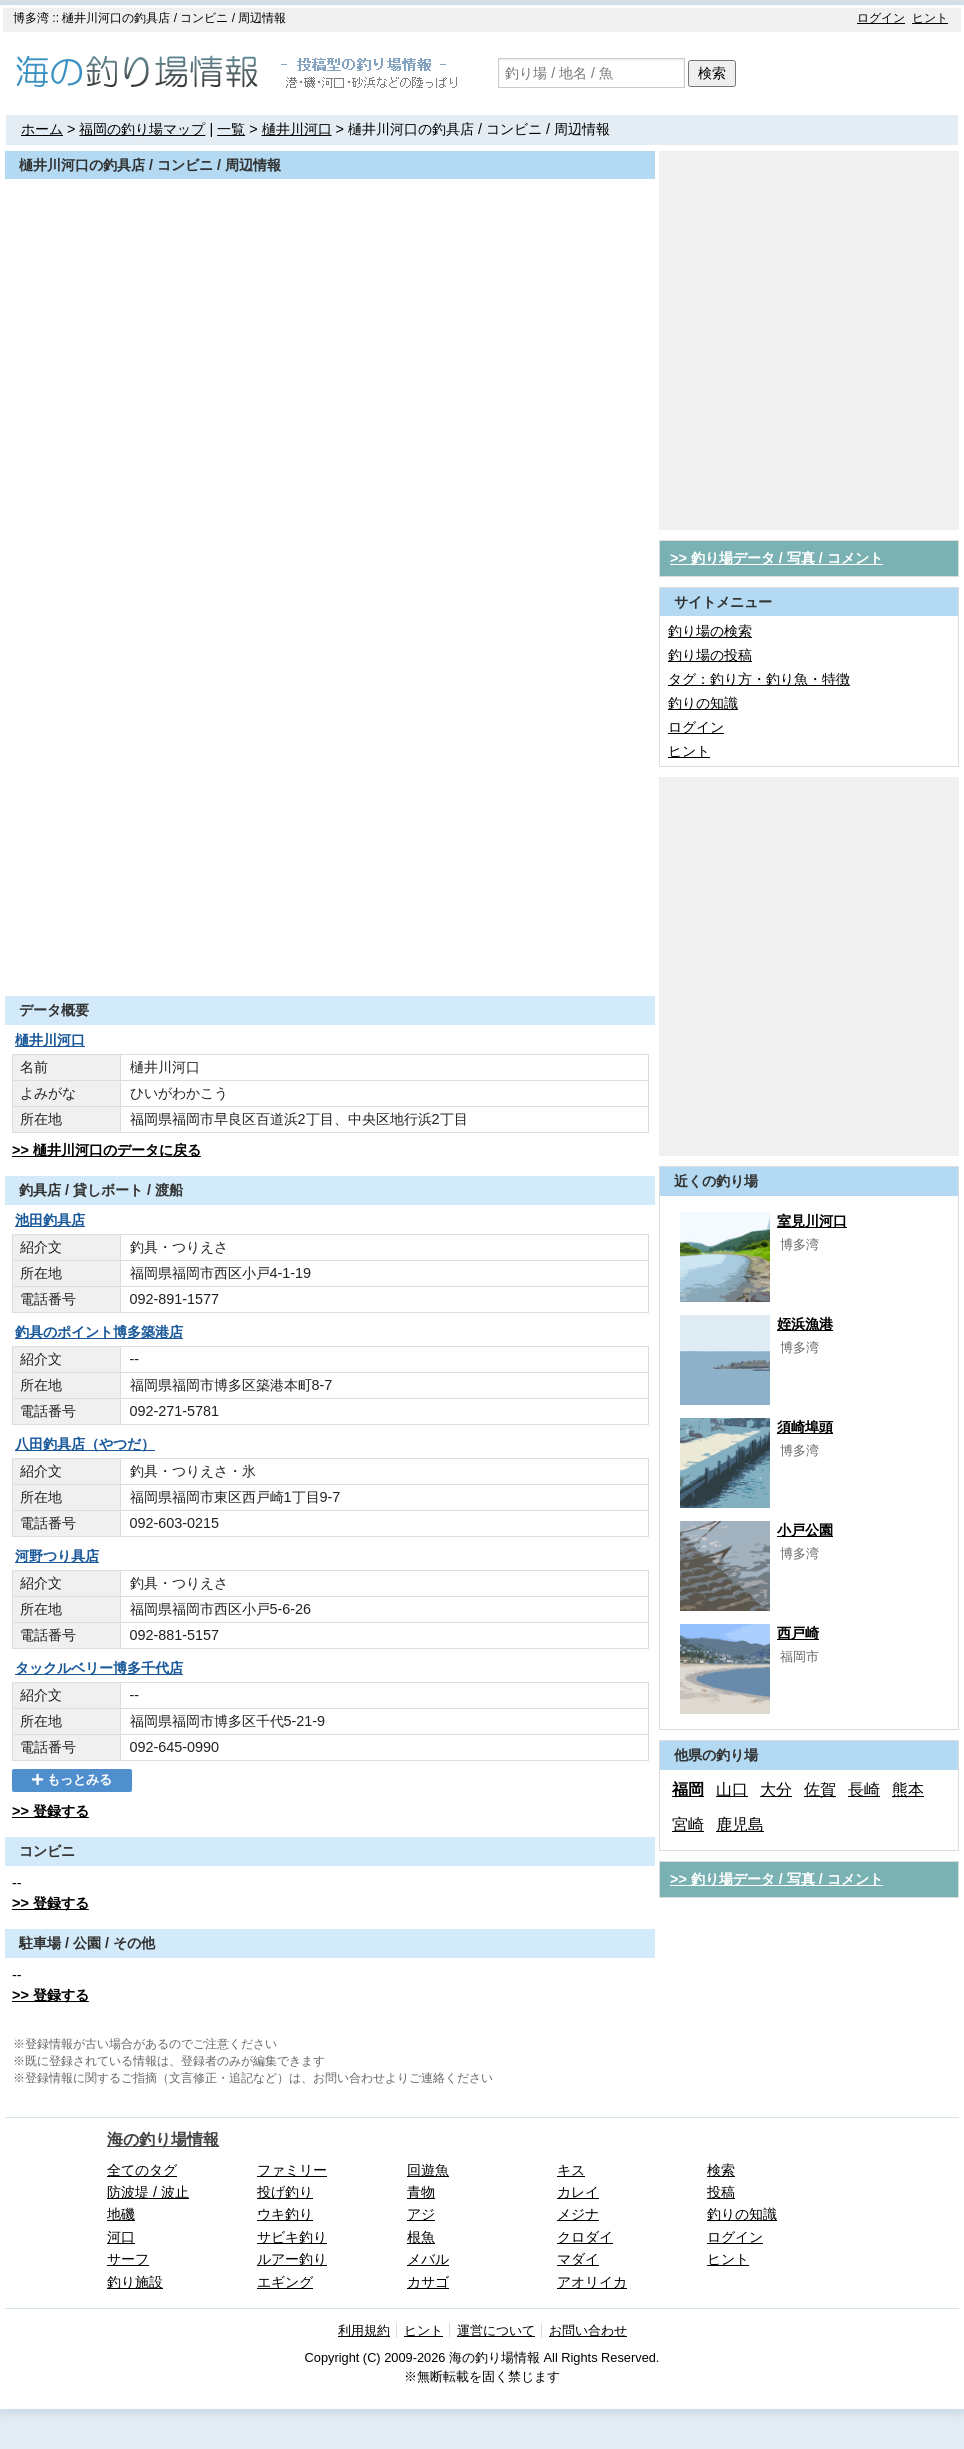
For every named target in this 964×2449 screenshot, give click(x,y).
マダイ (578, 2259)
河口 (121, 2237)
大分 (776, 1789)
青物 (421, 2192)
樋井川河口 (297, 129)
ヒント (930, 18)
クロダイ (585, 2237)
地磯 (121, 2214)
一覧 (231, 129)
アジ (421, 2214)
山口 (732, 1789)
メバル (428, 2259)
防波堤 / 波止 (148, 2192)
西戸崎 (798, 1633)
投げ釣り (285, 2192)
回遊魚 (428, 2170)
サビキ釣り (292, 2237)
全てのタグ (142, 2170)
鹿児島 (740, 1824)
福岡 (688, 1789)
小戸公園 (805, 1530)
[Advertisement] (187, 338)
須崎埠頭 (805, 1427)
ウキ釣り (285, 2214)
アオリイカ (592, 2282)
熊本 (908, 1789)
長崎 (864, 1789)
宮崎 (688, 1824)
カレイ (578, 2192)
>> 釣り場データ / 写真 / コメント (776, 558)
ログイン (881, 18)
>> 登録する (50, 1811)
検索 (712, 73)
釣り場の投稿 (710, 655)
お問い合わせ (588, 2330)
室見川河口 (812, 1221)
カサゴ (428, 2282)
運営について (496, 2330)
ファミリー (292, 2170)
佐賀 (820, 1789)
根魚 (421, 2237)
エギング (285, 2282)
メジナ (578, 2214)
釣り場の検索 (710, 631)
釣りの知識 (703, 703)
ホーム (42, 129)
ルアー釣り (292, 2259)
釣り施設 (135, 2282)
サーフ (128, 2259)
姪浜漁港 (805, 1324)
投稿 (721, 2192)
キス (571, 2170)
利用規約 (364, 2330)
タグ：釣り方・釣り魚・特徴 (759, 679)
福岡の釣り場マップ (142, 129)
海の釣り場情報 (163, 2139)
